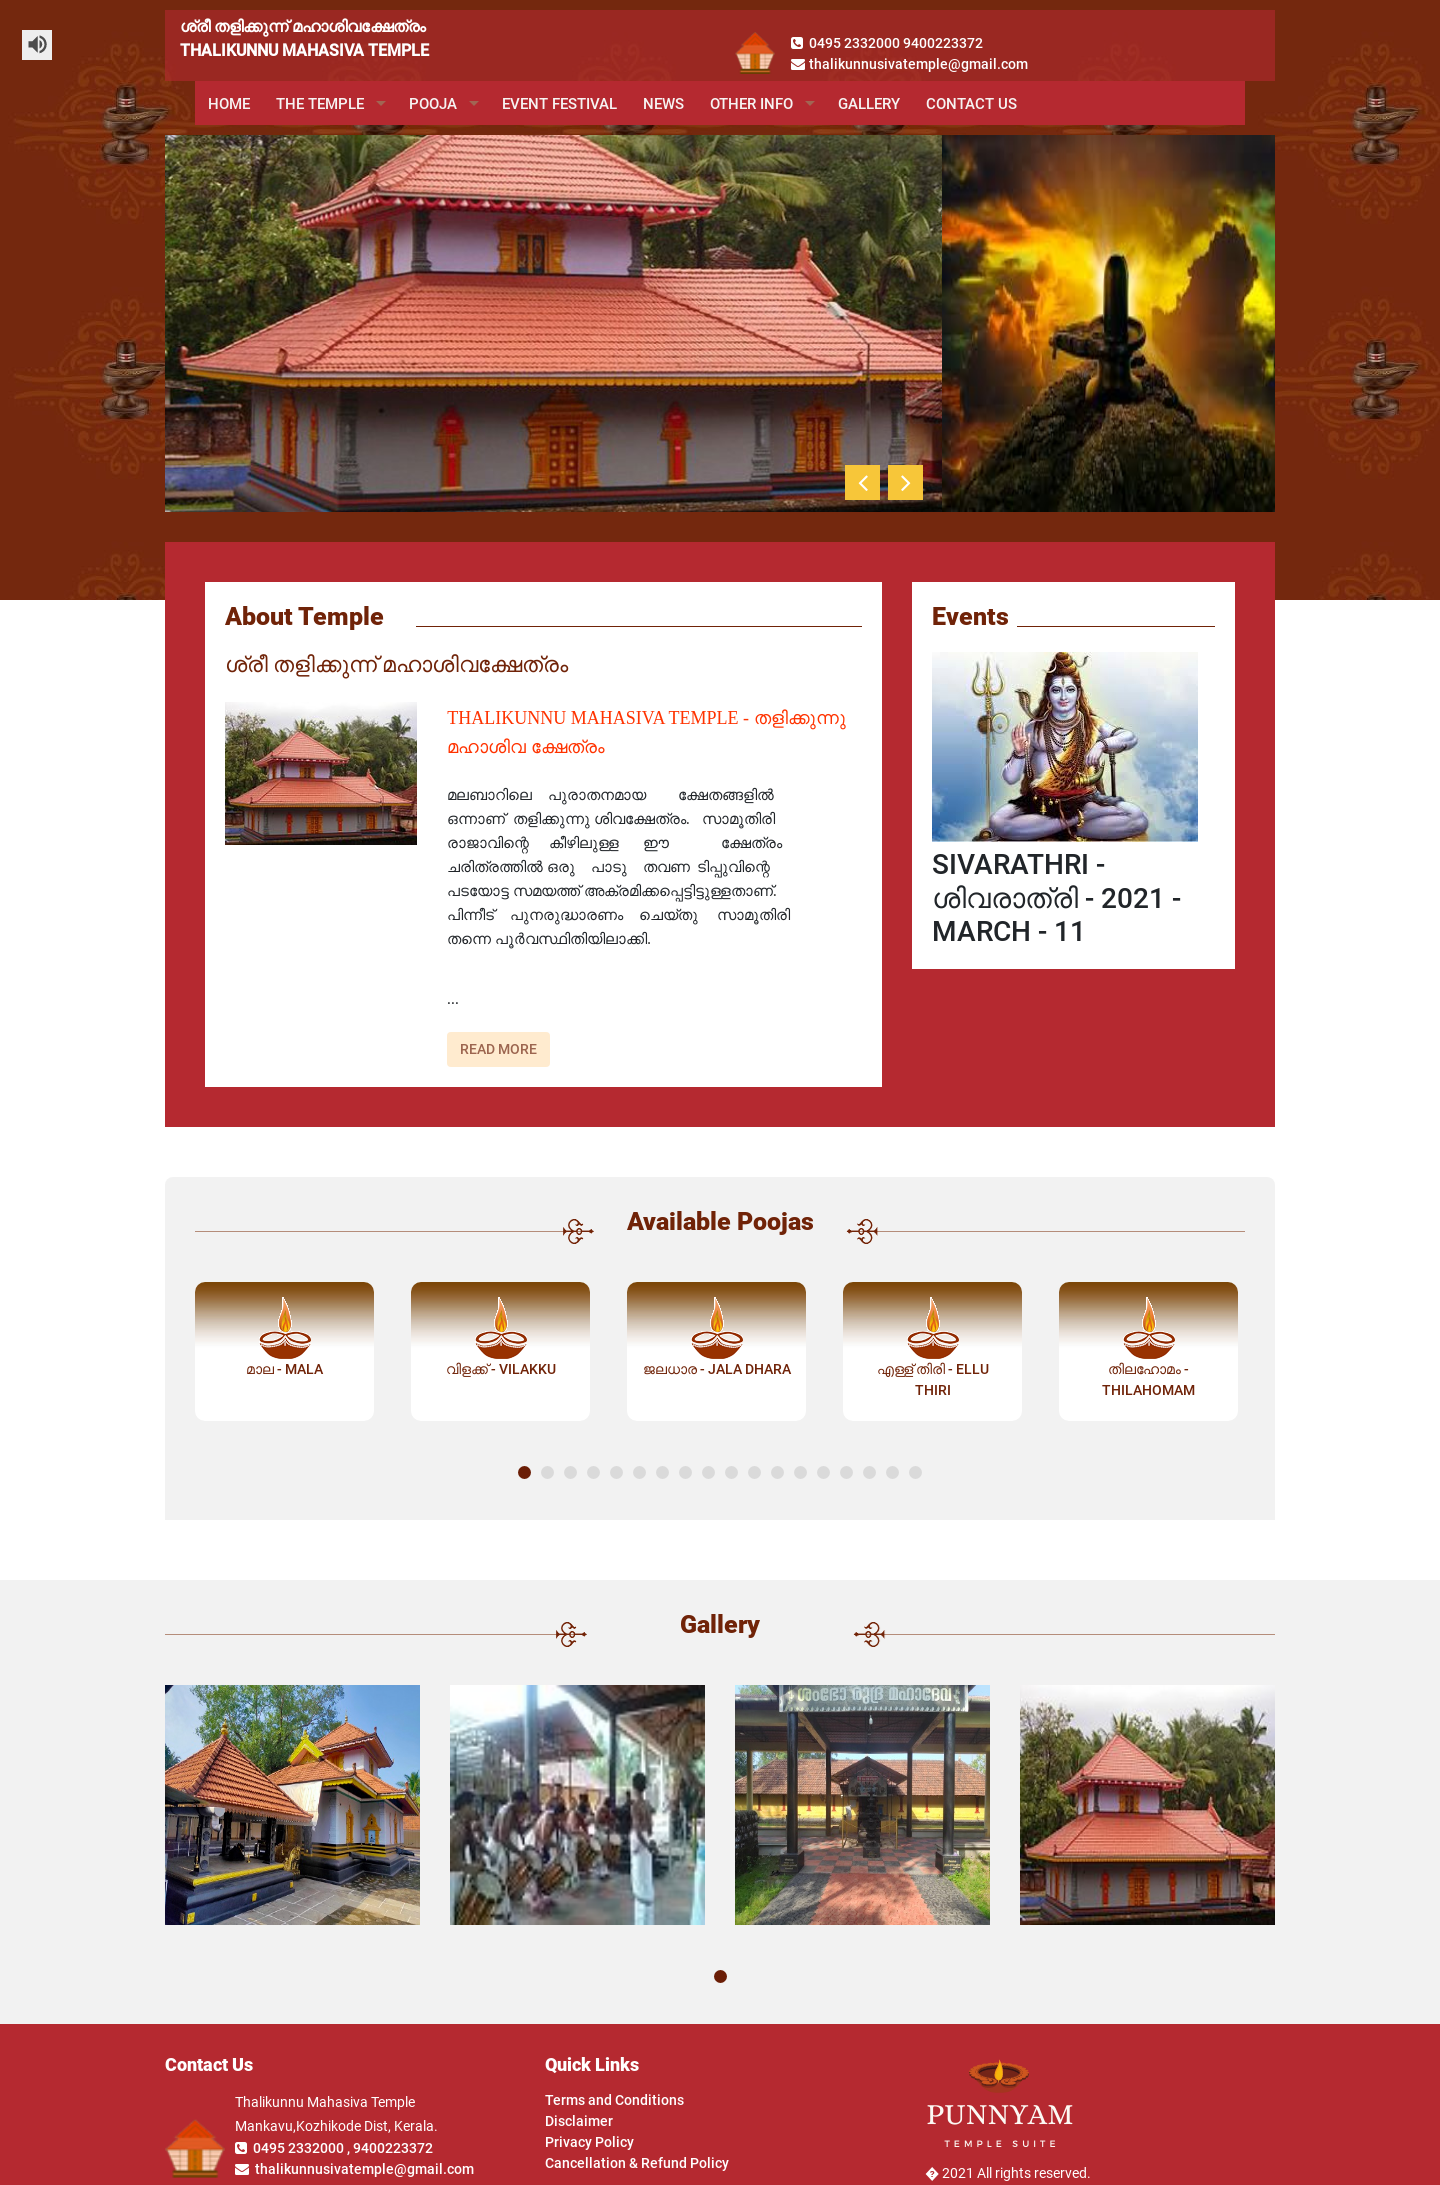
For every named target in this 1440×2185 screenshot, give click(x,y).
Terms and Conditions (614, 2100)
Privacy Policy (589, 2142)
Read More (498, 1049)
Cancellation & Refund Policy (637, 2163)
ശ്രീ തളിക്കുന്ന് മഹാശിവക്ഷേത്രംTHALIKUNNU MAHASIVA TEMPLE (304, 38)
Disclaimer (579, 2121)
